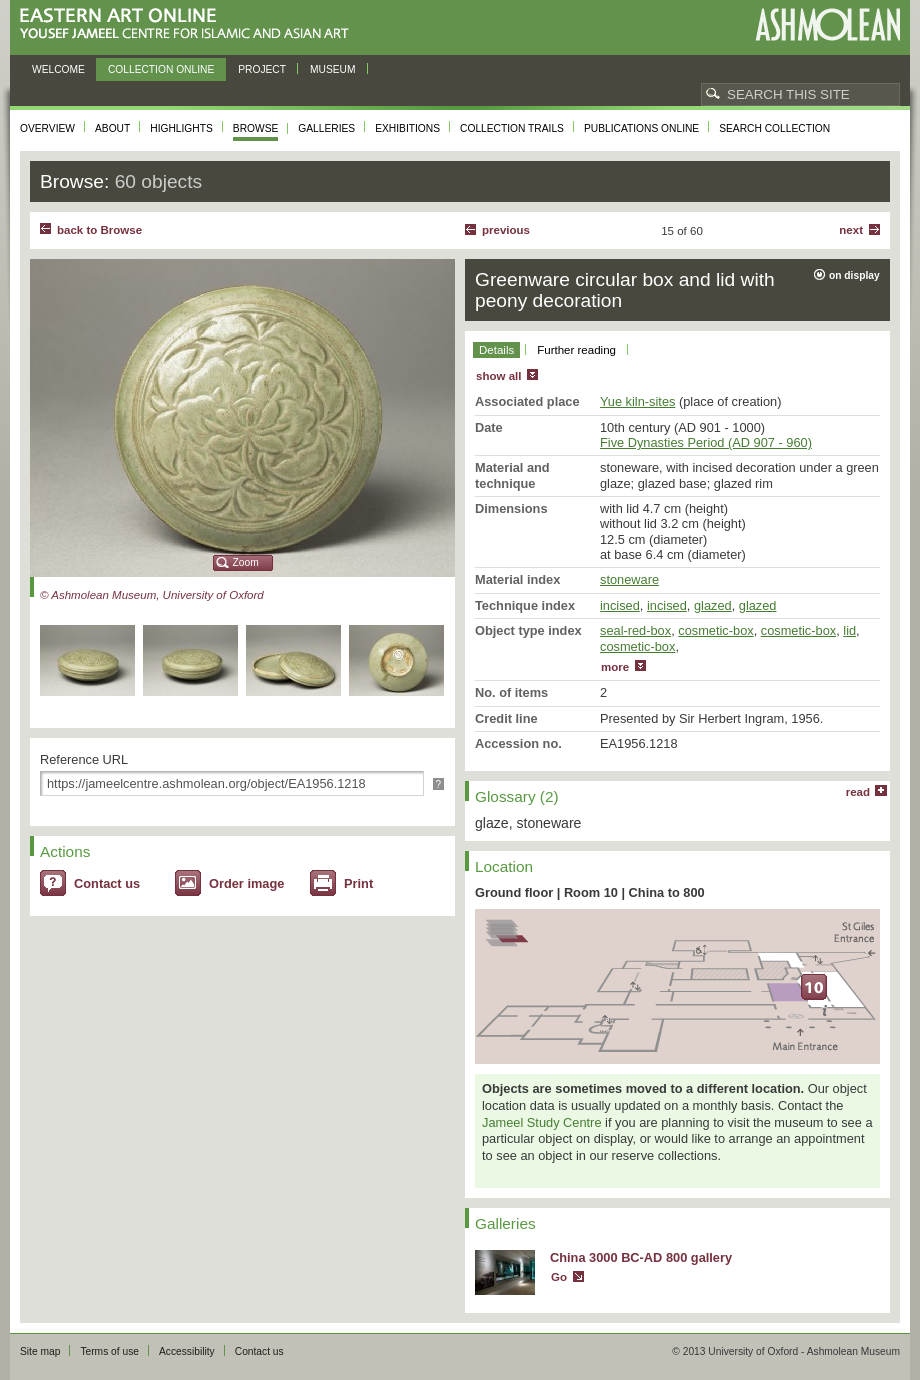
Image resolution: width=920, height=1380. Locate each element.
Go (559, 1277)
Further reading (576, 350)
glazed (713, 605)
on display (854, 275)
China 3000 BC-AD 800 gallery (641, 1257)
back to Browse (99, 230)
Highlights (181, 128)
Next (851, 230)
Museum (333, 69)
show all (498, 376)
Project (262, 69)
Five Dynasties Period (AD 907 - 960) (706, 442)
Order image (246, 883)
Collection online (161, 69)
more (615, 667)
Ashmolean (827, 24)
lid (849, 630)
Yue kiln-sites (637, 401)
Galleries (326, 128)
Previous (506, 230)
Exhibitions (407, 128)
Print (358, 883)
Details (496, 350)
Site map (40, 1351)
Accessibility (187, 1351)
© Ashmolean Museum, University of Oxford (152, 595)
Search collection (774, 128)
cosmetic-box (715, 630)
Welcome (58, 69)
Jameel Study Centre (542, 1122)
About (112, 128)
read (858, 792)
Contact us (107, 883)
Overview (47, 128)
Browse (256, 128)
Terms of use (109, 1351)
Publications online (641, 128)
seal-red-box (635, 630)
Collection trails (512, 128)
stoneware (629, 579)
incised (620, 605)
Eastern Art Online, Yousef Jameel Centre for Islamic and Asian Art (189, 24)
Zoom (246, 562)
